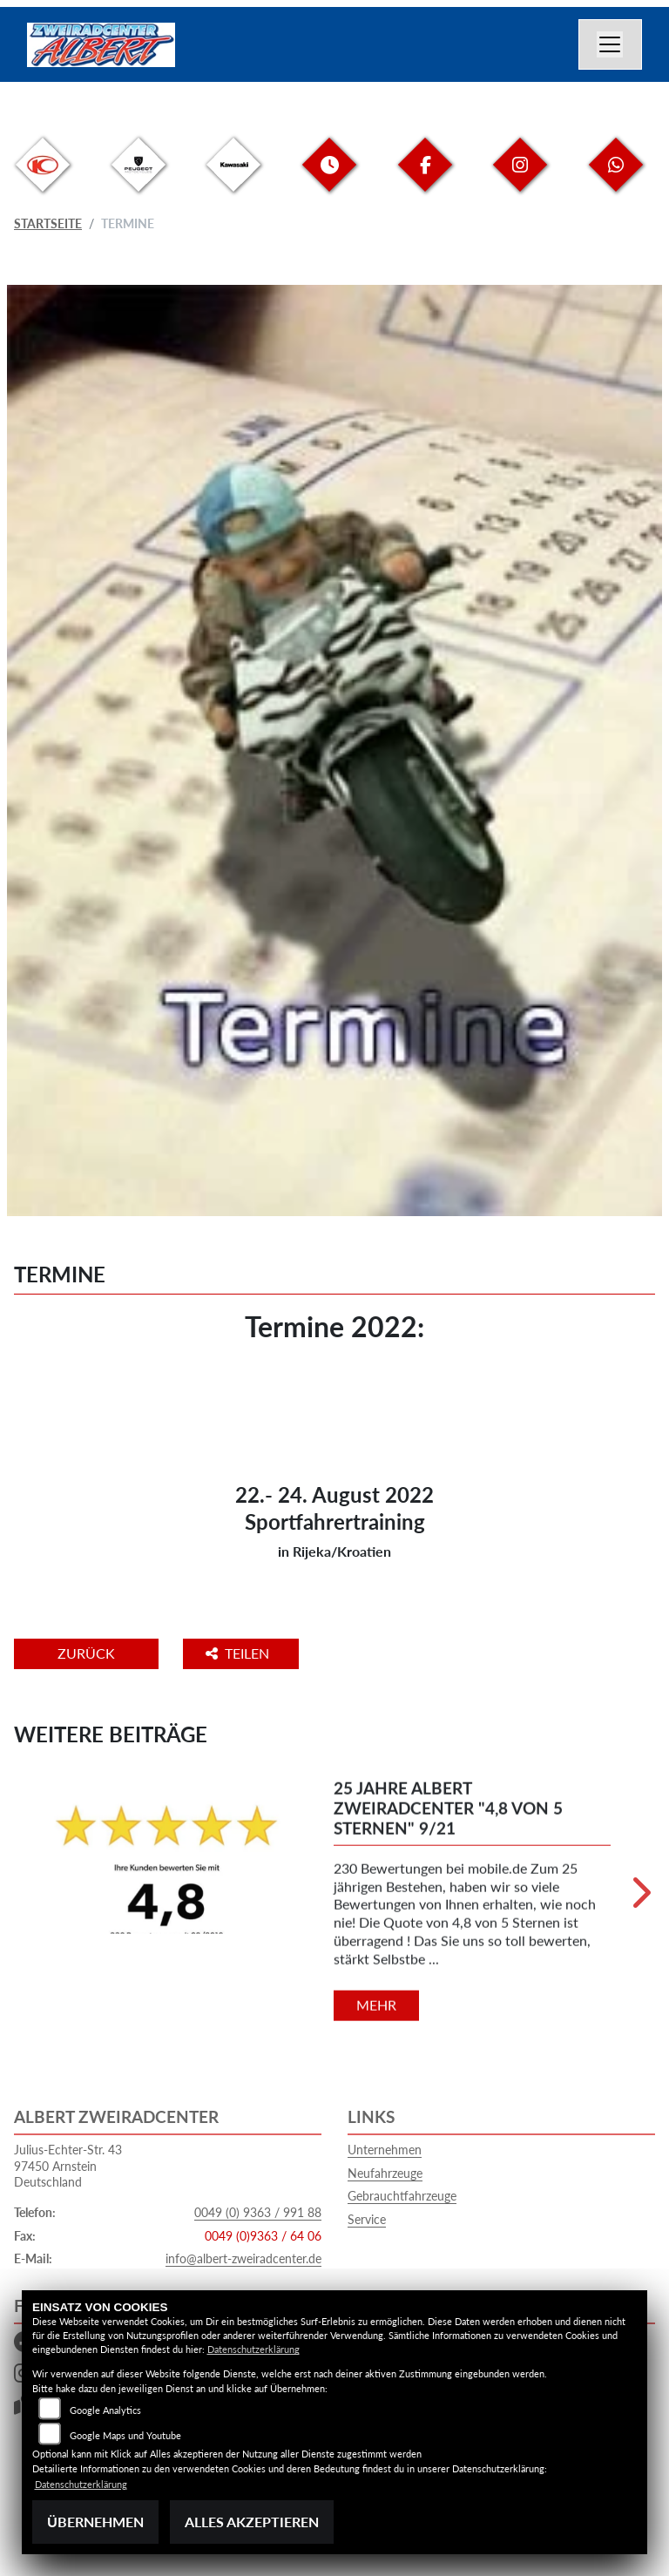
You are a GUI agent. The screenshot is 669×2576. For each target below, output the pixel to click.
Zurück (86, 1653)
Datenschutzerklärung (253, 2349)
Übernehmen (95, 2521)
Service (367, 2219)
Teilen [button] (239, 1653)
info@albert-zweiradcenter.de (243, 2258)
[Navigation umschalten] (610, 44)
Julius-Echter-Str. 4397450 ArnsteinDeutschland (68, 2165)
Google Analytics (105, 2410)
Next (640, 1899)
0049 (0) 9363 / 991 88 (257, 2212)
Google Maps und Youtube (125, 2435)
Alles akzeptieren (252, 2521)
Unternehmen (385, 2149)
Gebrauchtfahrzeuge (402, 2195)
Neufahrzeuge (385, 2173)
